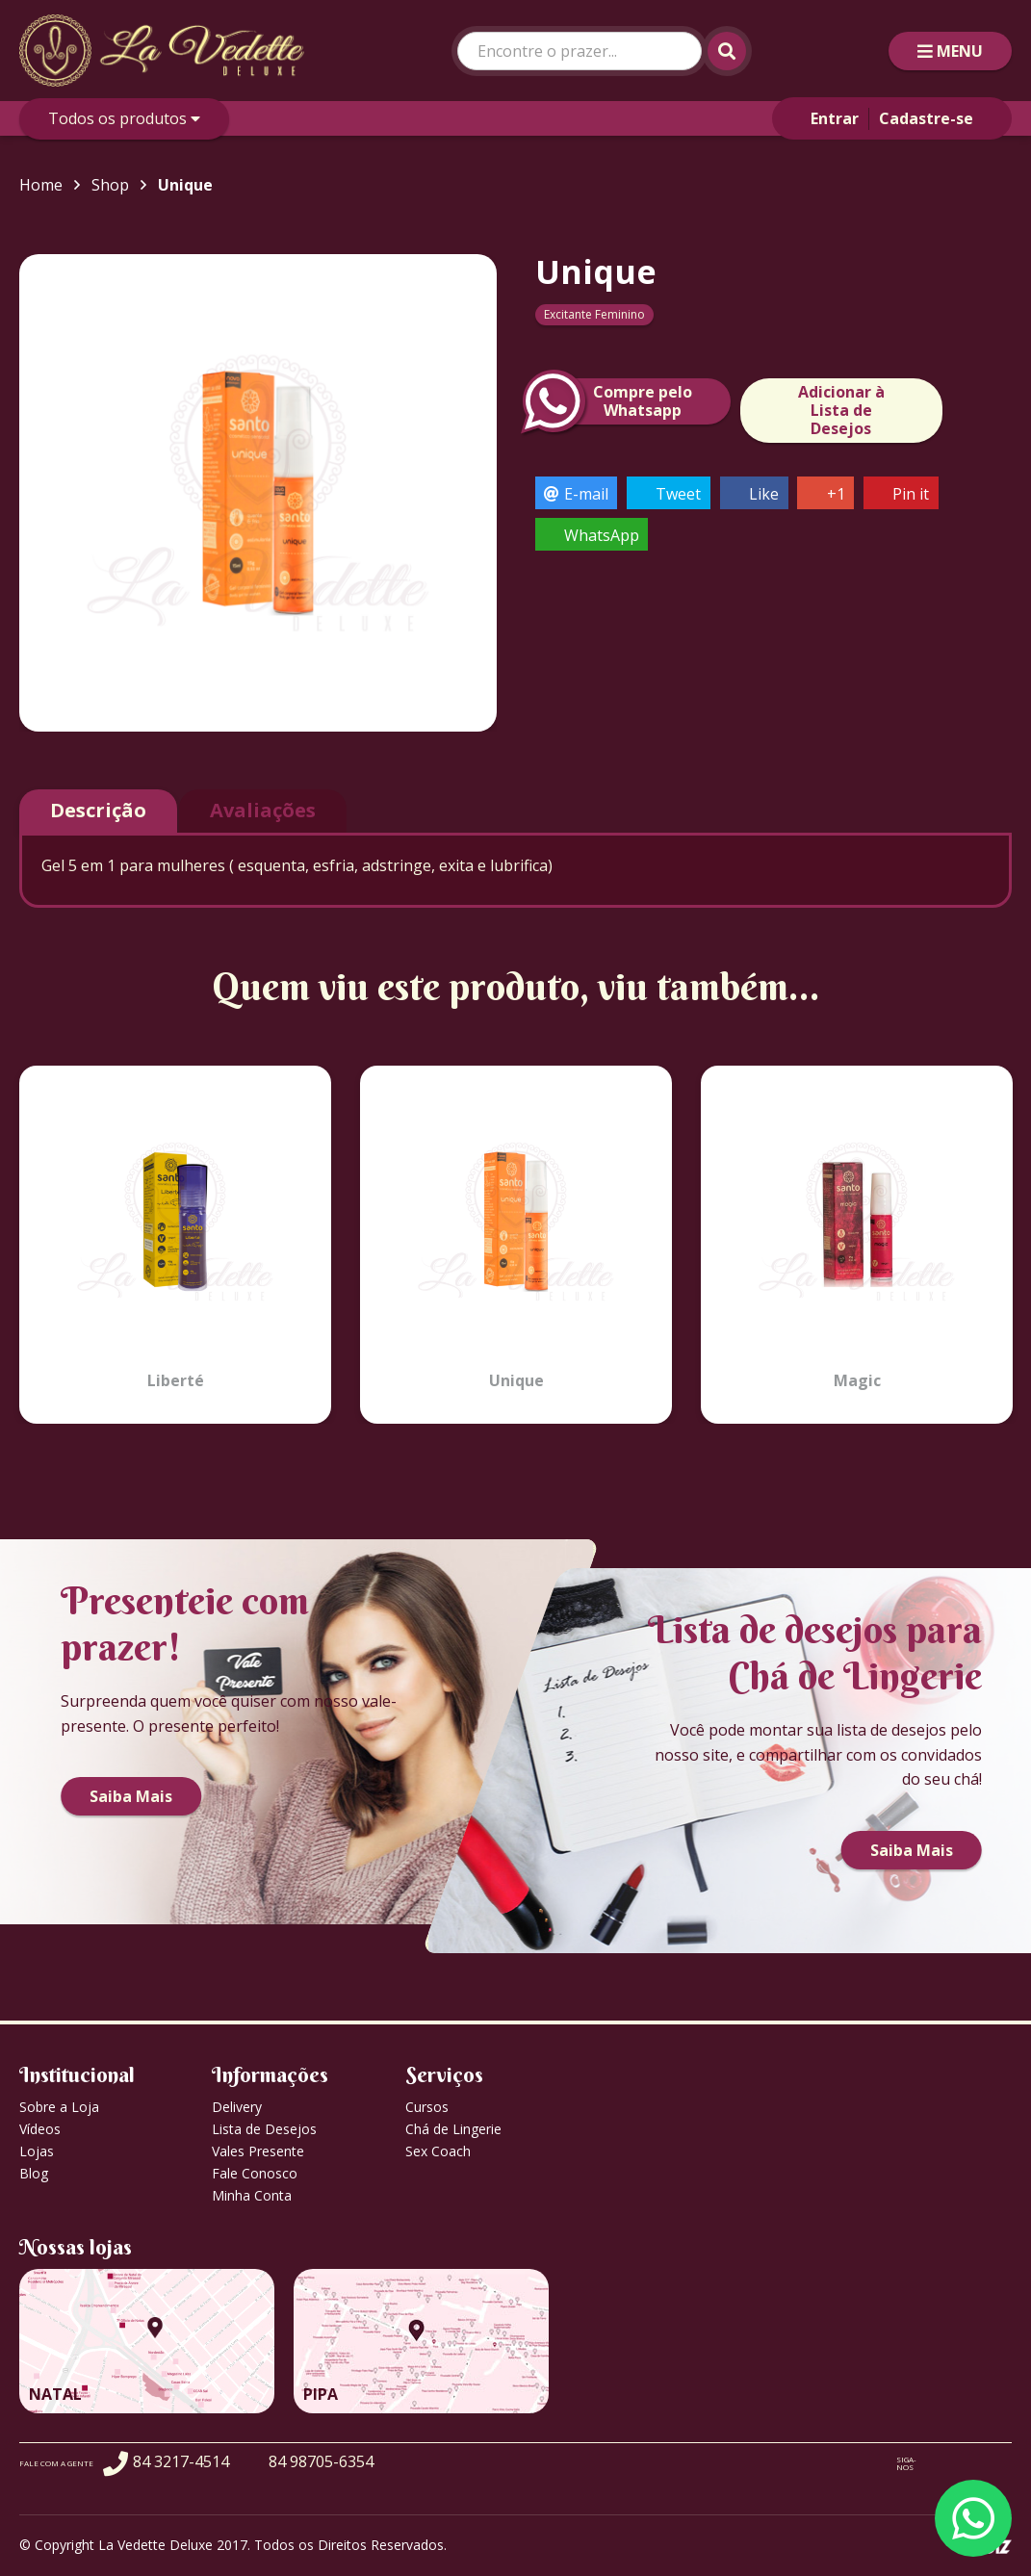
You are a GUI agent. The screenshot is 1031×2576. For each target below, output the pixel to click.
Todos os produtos (124, 118)
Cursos (427, 2107)
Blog (33, 2173)
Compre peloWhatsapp (613, 401)
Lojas (36, 2151)
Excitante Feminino (594, 314)
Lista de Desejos (264, 2129)
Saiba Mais (131, 1796)
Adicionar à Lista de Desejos (841, 410)
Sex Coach (438, 2151)
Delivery (237, 2107)
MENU (950, 51)
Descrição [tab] (98, 810)
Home (41, 184)
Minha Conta (252, 2195)
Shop (110, 184)
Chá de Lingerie (453, 2129)
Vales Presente (258, 2151)
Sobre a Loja (59, 2107)
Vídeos (40, 2129)
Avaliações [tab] (263, 810)
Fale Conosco (254, 2173)
